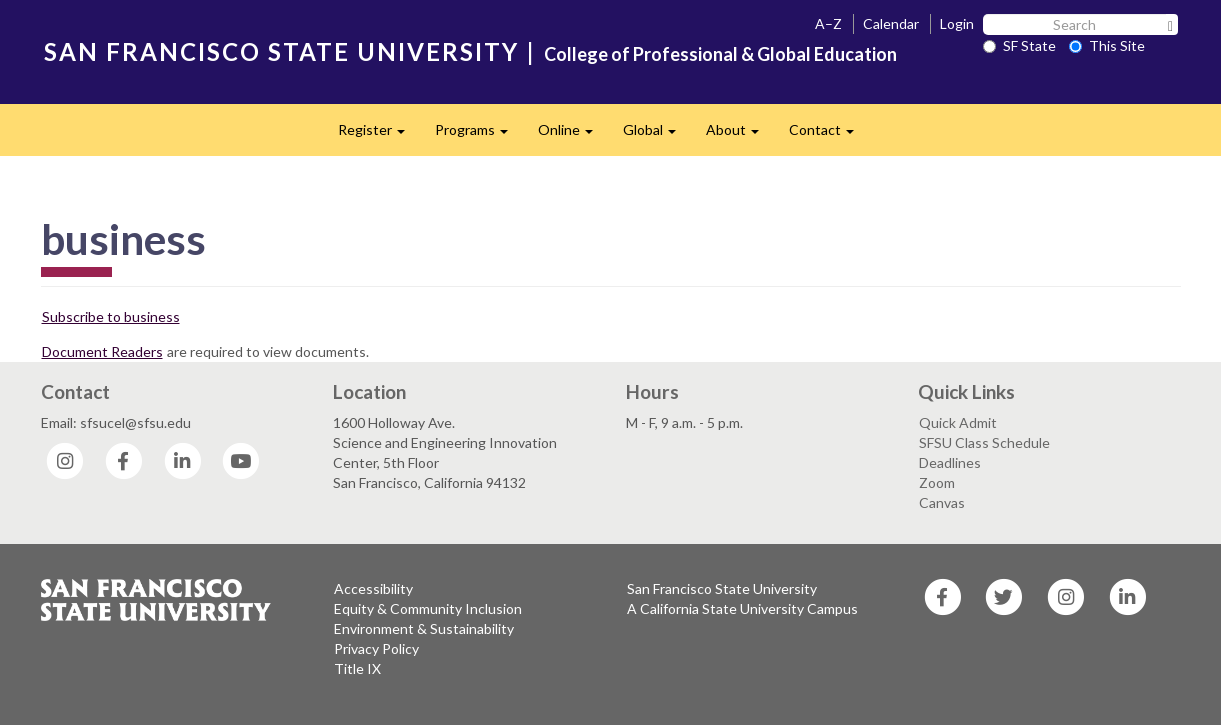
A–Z (828, 23)
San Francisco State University (722, 588)
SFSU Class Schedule (984, 442)
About (740, 135)
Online (573, 135)
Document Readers (102, 351)
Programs (479, 135)
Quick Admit (958, 422)
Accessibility (373, 588)
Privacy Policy (376, 648)
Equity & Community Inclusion (428, 608)
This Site (1107, 45)
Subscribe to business (111, 316)
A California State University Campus (742, 608)
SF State (1019, 45)
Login (957, 23)
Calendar (891, 23)
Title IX (357, 668)
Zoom (937, 482)
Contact (829, 135)
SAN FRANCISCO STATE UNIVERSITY (281, 51)
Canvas (942, 502)
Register (379, 135)
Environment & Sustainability (424, 628)
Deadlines (950, 462)
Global (657, 135)
